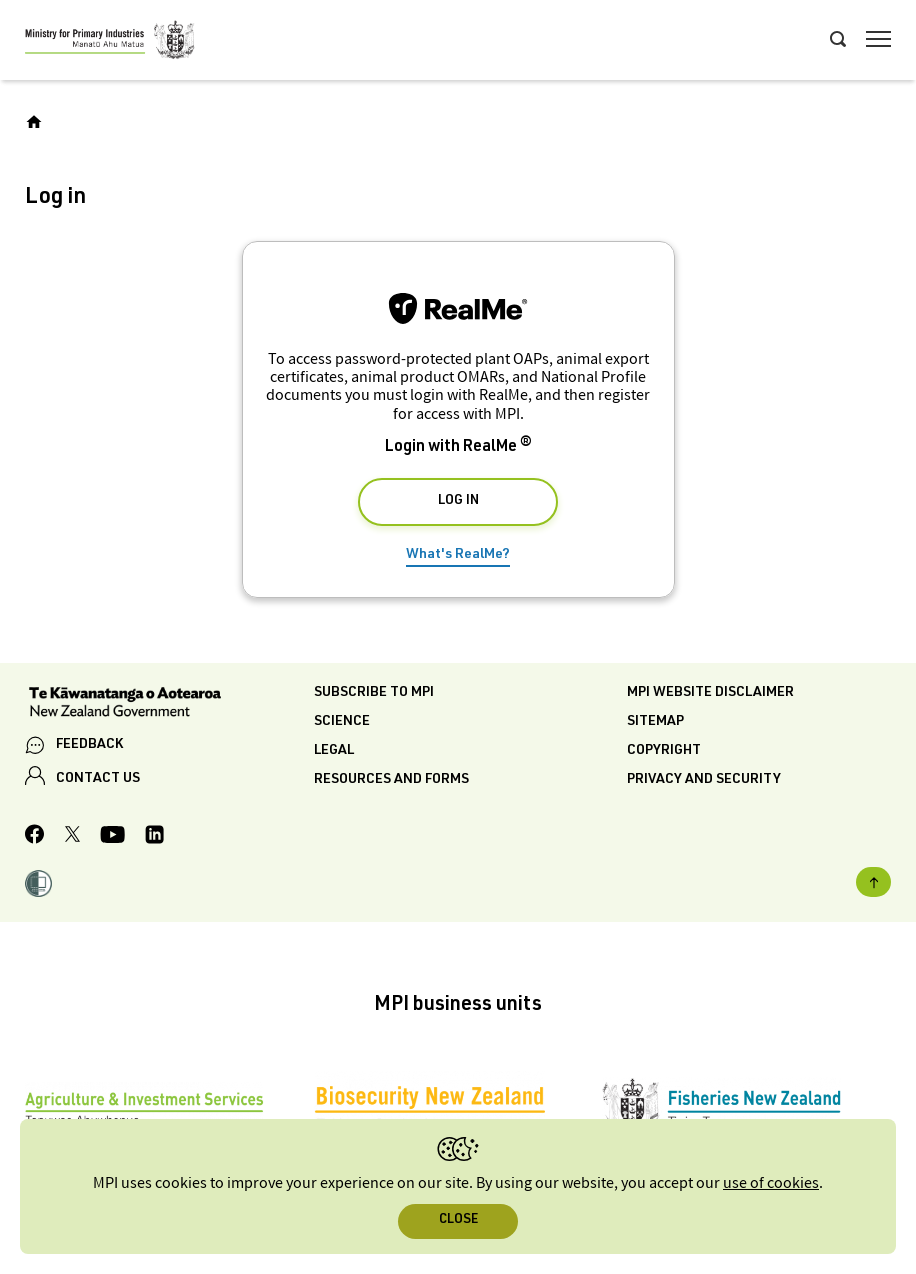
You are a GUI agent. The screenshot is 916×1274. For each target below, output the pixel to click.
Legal (334, 751)
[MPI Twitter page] (72, 837)
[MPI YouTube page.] (112, 837)
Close (458, 1220)
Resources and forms (391, 780)
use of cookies (771, 1183)
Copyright (664, 751)
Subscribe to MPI (374, 693)
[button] (38, 886)
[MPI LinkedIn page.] (154, 837)
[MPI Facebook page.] (35, 837)
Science (342, 722)
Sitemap (655, 722)
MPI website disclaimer (710, 693)
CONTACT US (98, 779)
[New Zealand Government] (169, 704)
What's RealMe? (458, 555)
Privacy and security (704, 780)
